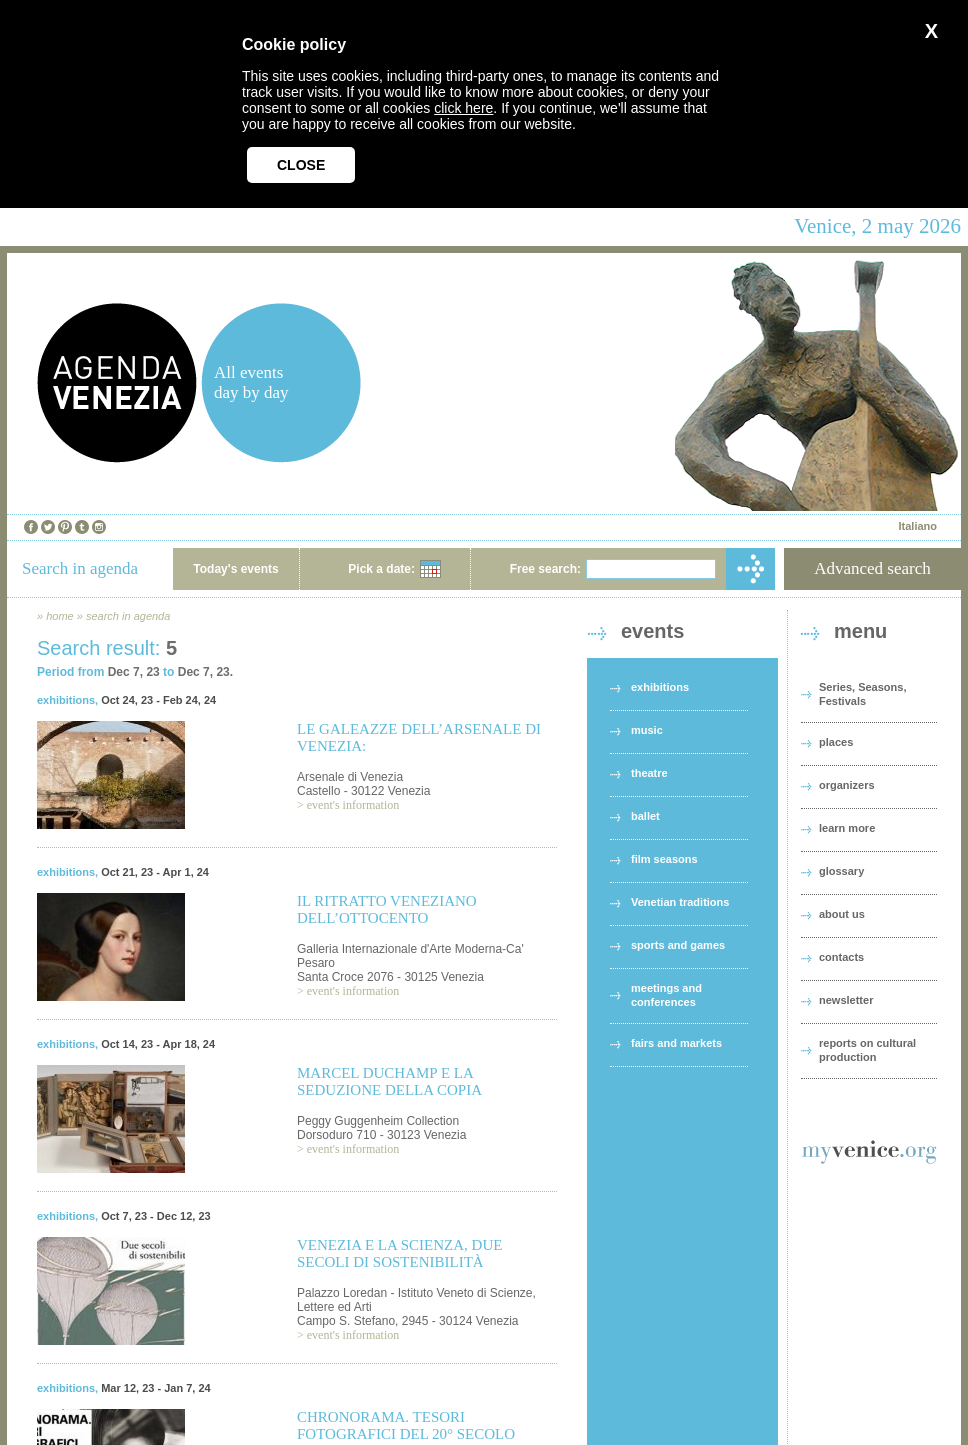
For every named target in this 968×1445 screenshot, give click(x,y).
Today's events (235, 569)
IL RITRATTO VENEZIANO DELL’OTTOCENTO (387, 909)
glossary (841, 871)
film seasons (664, 859)
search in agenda (128, 616)
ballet (645, 816)
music (647, 730)
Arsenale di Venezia (350, 777)
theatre (649, 773)
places (836, 742)
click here (463, 108)
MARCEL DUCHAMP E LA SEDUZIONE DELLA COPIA (389, 1081)
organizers (847, 785)
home (60, 616)
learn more (847, 828)
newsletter (846, 1000)
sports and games (678, 945)
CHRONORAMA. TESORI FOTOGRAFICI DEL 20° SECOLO (406, 1425)
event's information (353, 805)
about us (842, 914)
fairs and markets (676, 1043)
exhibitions (66, 700)
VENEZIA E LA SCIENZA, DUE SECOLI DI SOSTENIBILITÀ (399, 1253)
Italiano (917, 526)
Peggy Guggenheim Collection (378, 1121)
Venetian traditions (680, 902)
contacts (841, 957)
